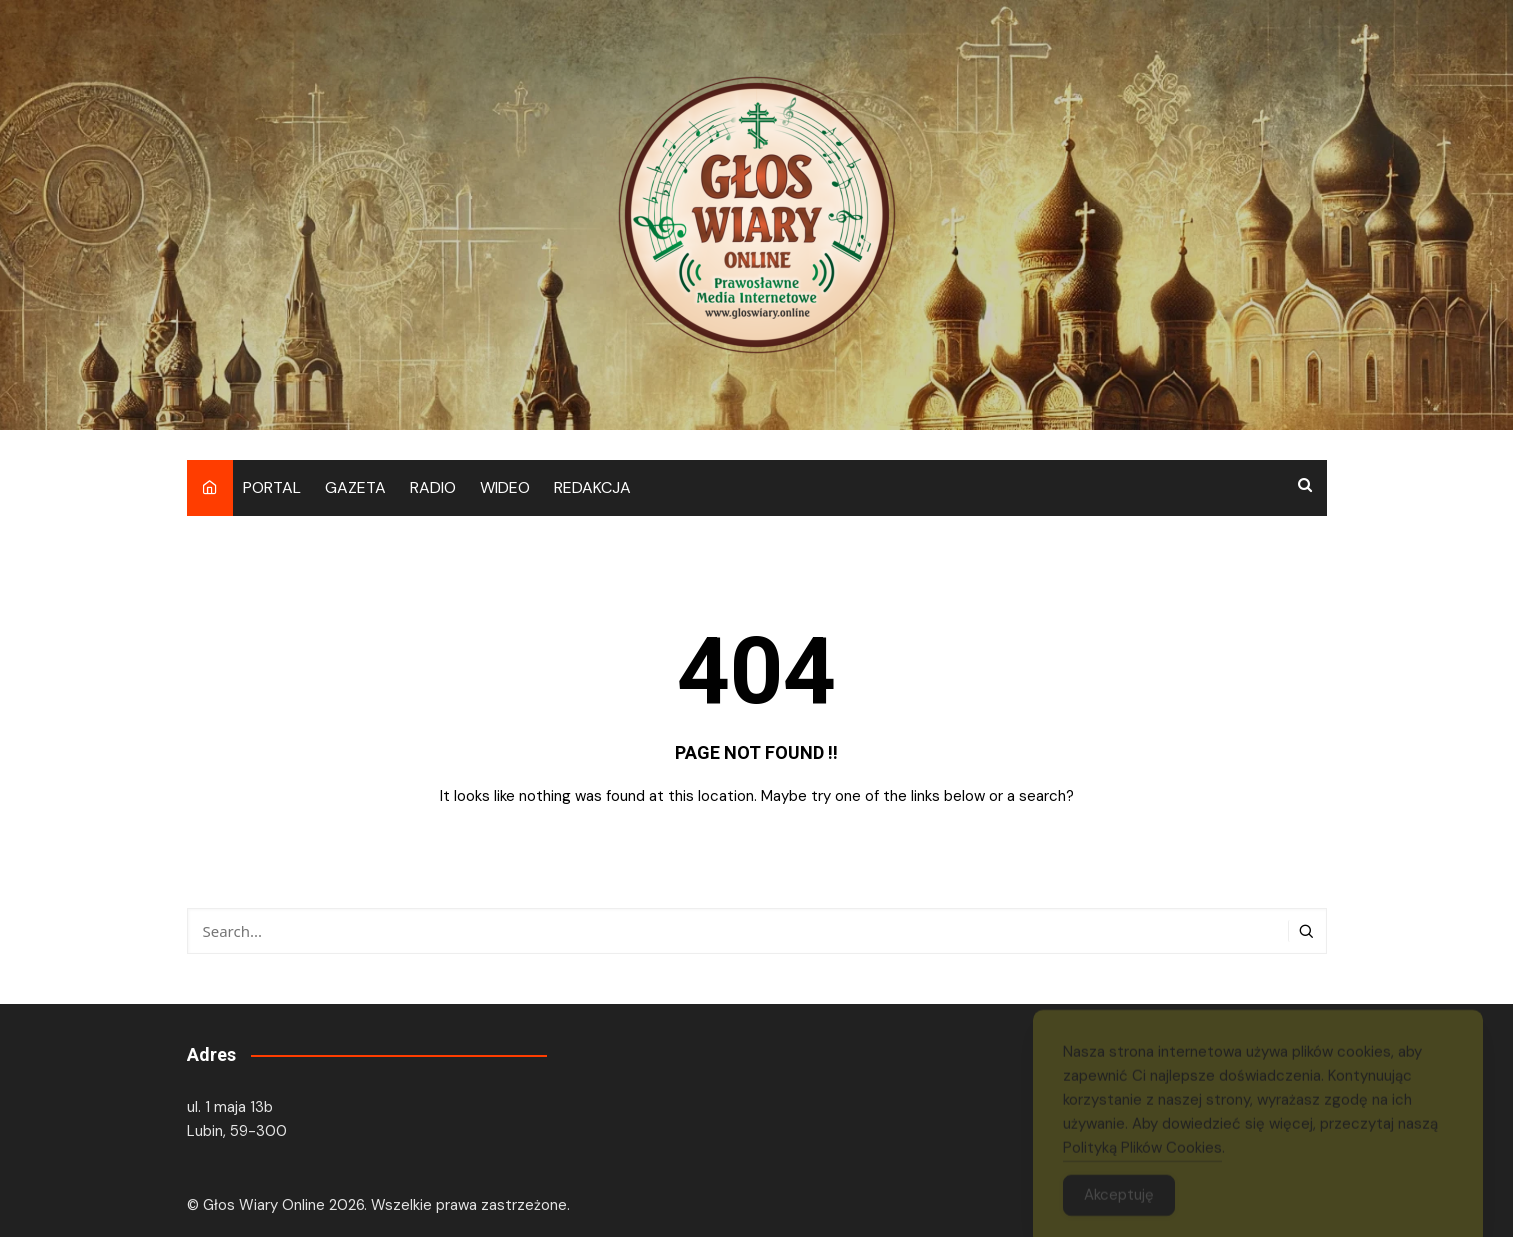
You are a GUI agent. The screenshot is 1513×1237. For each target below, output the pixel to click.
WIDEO (505, 487)
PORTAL (272, 487)
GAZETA (355, 487)
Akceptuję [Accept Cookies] (1119, 1201)
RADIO (433, 487)
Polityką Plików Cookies (1142, 1154)
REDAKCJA (592, 487)
